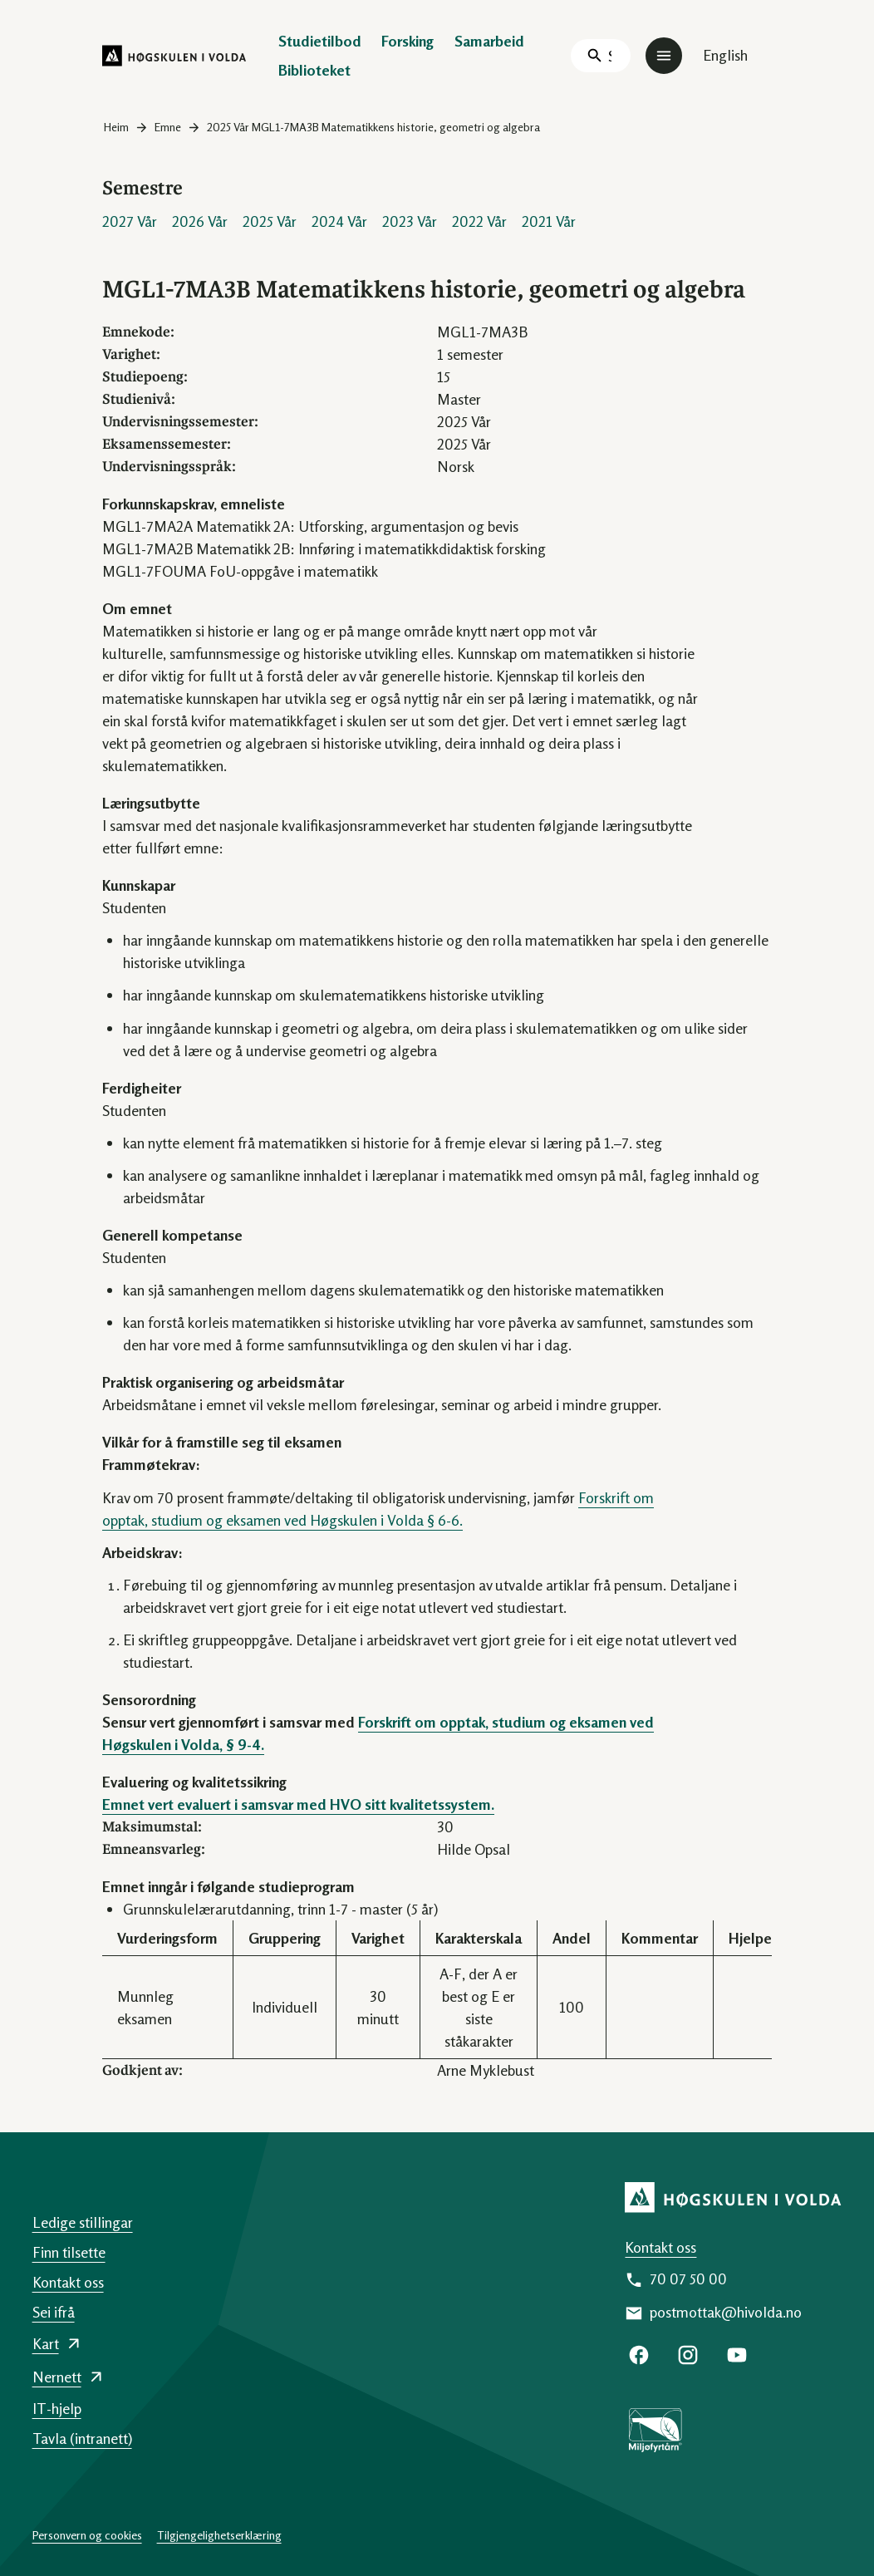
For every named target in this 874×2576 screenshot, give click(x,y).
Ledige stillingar (82, 2222)
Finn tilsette (69, 2251)
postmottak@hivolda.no (726, 2312)
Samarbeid (489, 41)
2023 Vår (409, 221)
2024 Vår (339, 221)
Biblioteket (314, 70)
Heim (116, 127)
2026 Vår (200, 221)
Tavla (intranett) (82, 2438)
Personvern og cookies (87, 2535)
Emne (168, 127)
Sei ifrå (53, 2311)
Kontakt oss (660, 2246)
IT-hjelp (56, 2408)
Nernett (56, 2376)
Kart (45, 2343)
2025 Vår (270, 221)
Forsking (407, 41)
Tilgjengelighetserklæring (219, 2535)
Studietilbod (319, 41)
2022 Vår (479, 221)
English (725, 55)
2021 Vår (549, 221)
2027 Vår (129, 221)
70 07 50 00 (688, 2278)
